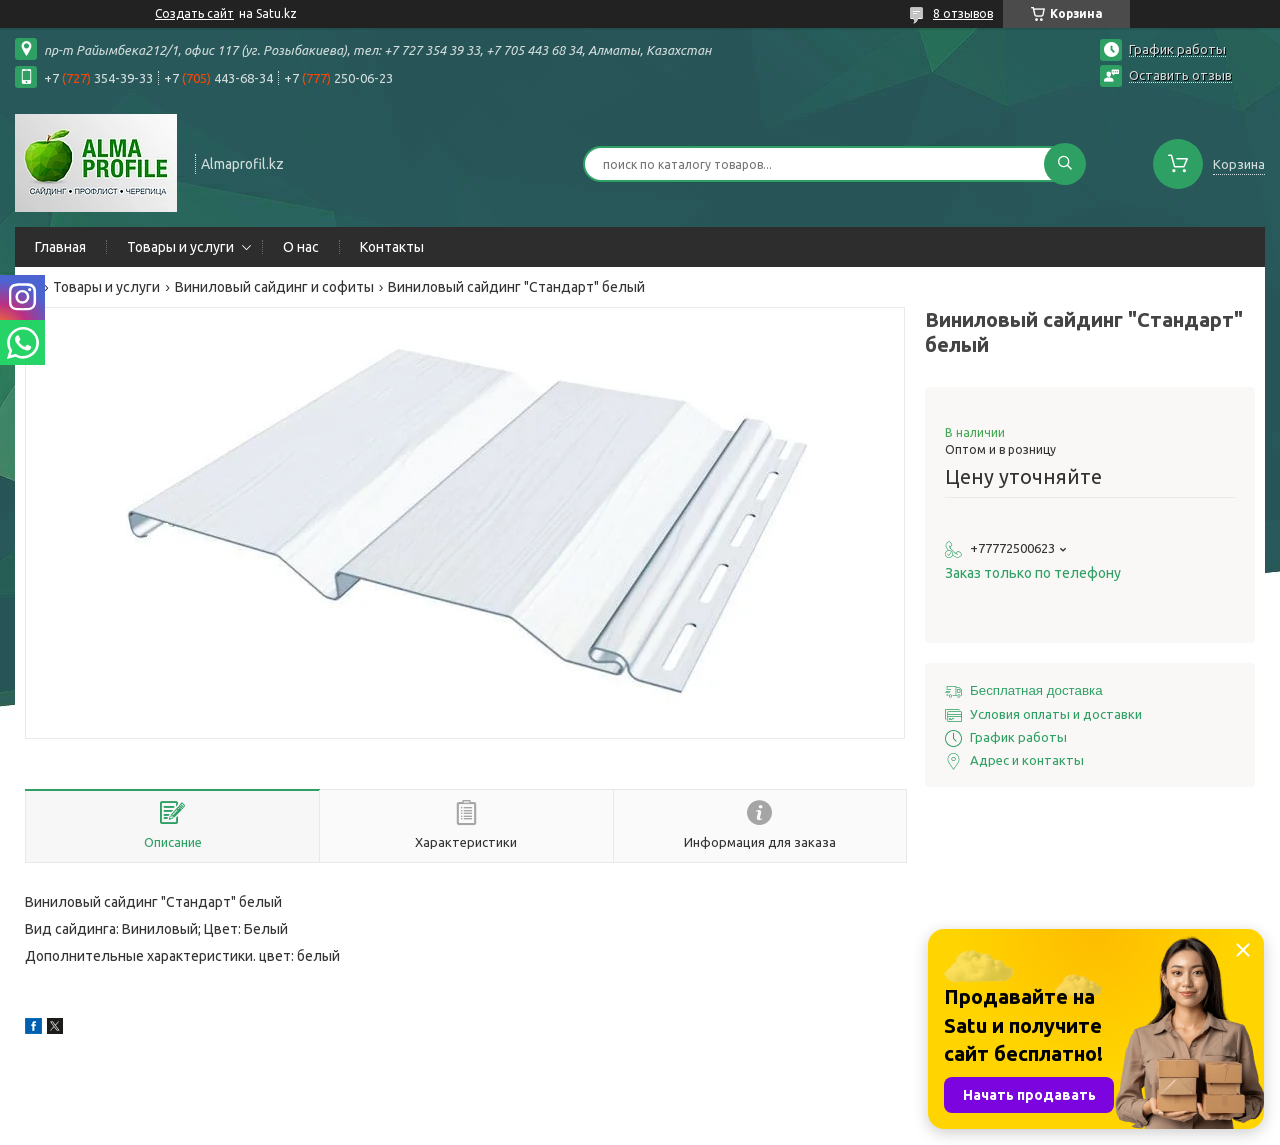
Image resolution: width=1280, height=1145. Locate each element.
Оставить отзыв (1180, 75)
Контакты (392, 247)
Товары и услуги (180, 247)
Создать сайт (194, 13)
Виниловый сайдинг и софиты (274, 287)
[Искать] (1065, 164)
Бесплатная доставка (1036, 690)
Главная (60, 247)
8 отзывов (963, 13)
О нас (301, 247)
